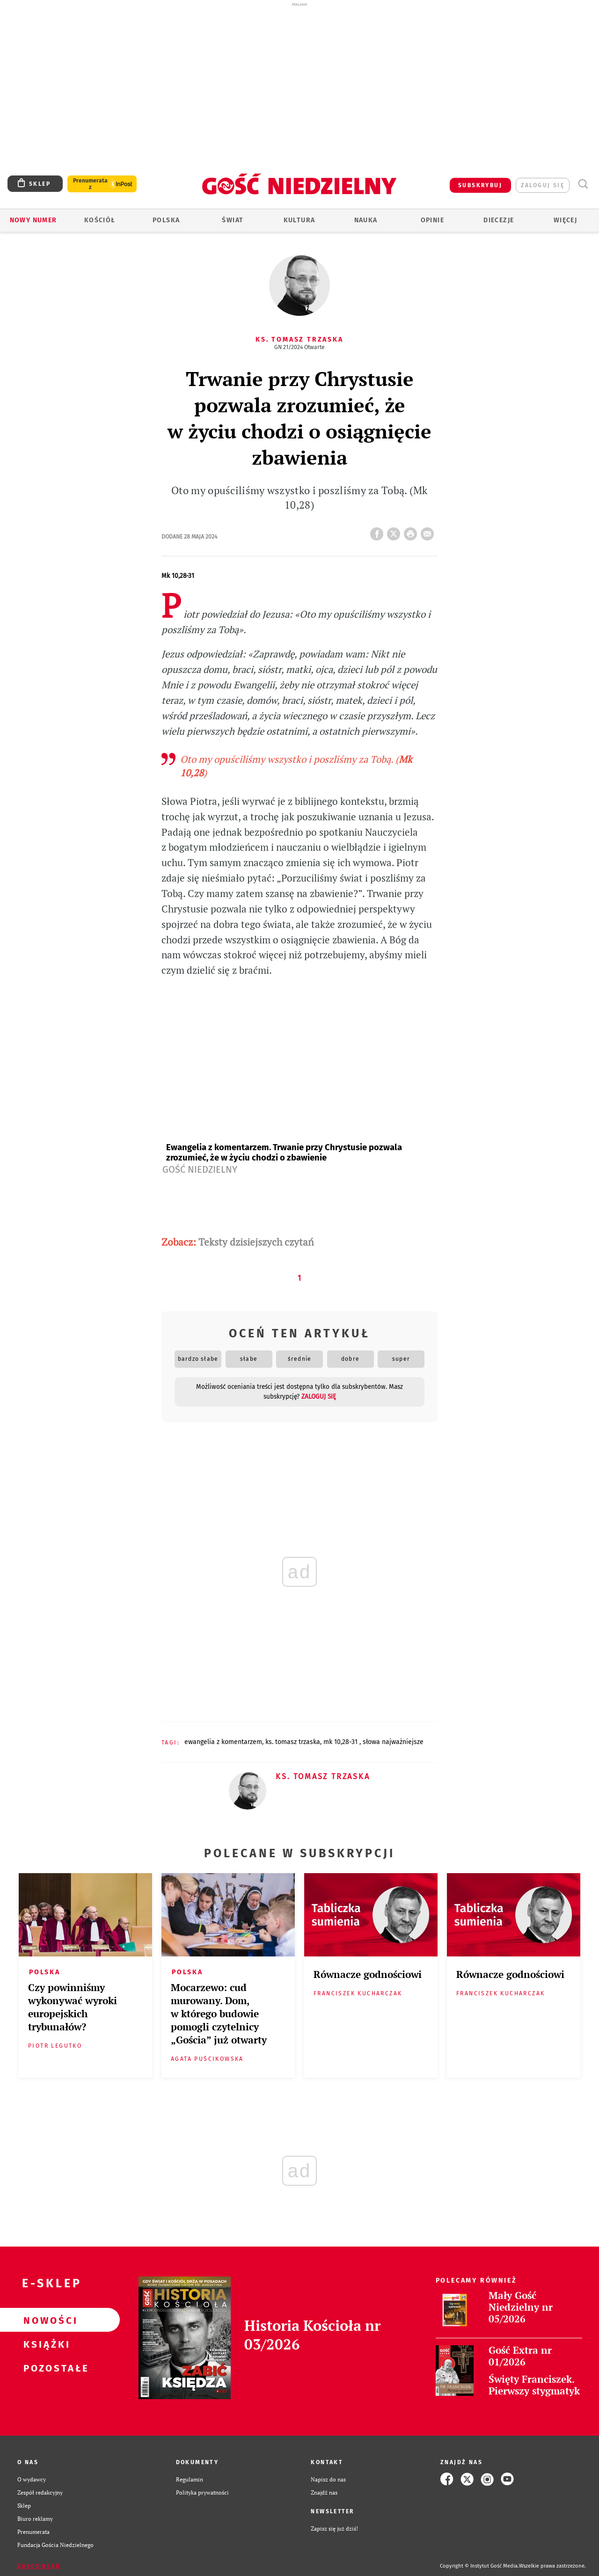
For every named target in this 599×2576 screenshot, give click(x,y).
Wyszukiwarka (583, 184)
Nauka (366, 220)
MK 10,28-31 (341, 1742)
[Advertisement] (299, 74)
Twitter (395, 531)
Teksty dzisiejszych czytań (256, 1242)
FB (378, 531)
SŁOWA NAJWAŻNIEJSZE (393, 1742)
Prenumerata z (90, 183)
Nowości (44, 2320)
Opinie (432, 220)
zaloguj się (542, 185)
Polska (166, 220)
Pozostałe (44, 2368)
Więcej (565, 220)
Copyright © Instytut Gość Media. (479, 2566)
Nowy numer (33, 220)
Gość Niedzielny (199, 1169)
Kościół (100, 220)
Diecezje (498, 220)
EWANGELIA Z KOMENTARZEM (223, 1742)
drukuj (412, 531)
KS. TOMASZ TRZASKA (292, 1742)
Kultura (299, 220)
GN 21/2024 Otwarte (299, 347)
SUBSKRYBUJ (480, 185)
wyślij (429, 531)
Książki (44, 2344)
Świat (232, 220)
